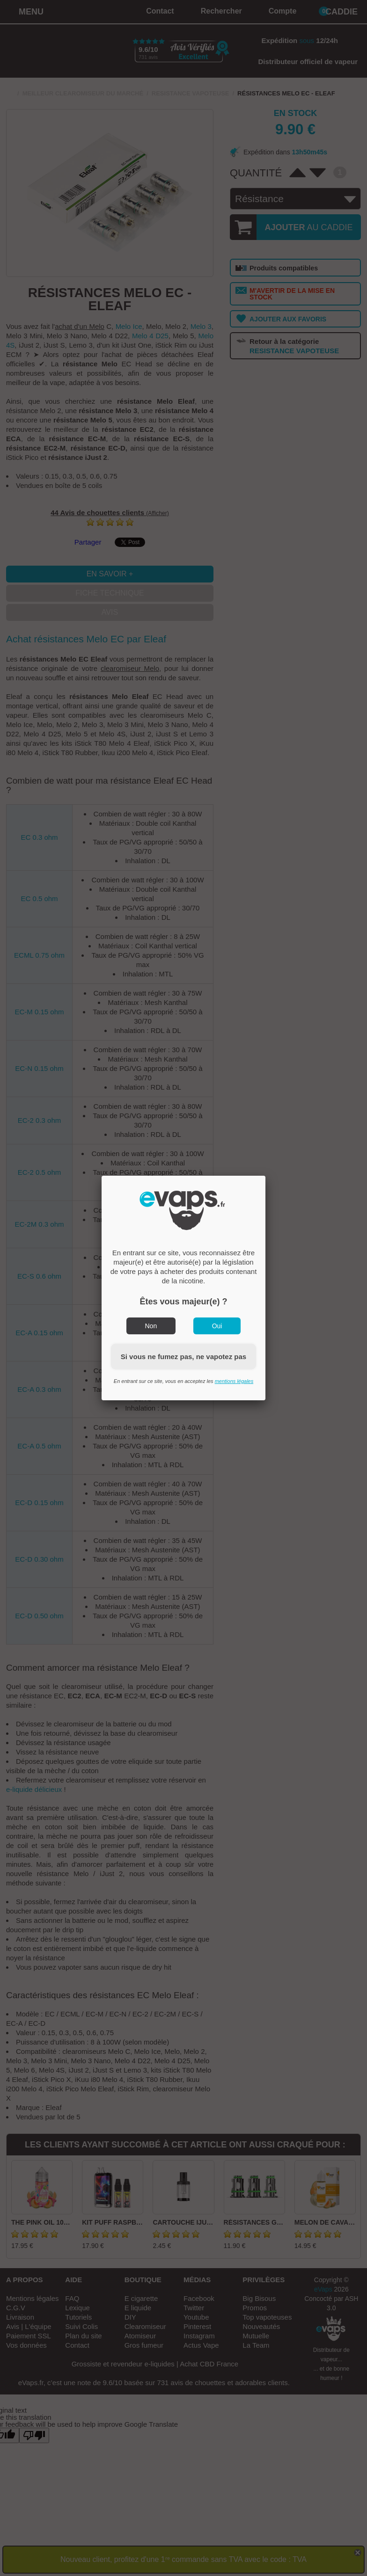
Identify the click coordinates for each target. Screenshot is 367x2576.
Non (151, 1326)
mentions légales (234, 1381)
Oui (217, 1326)
